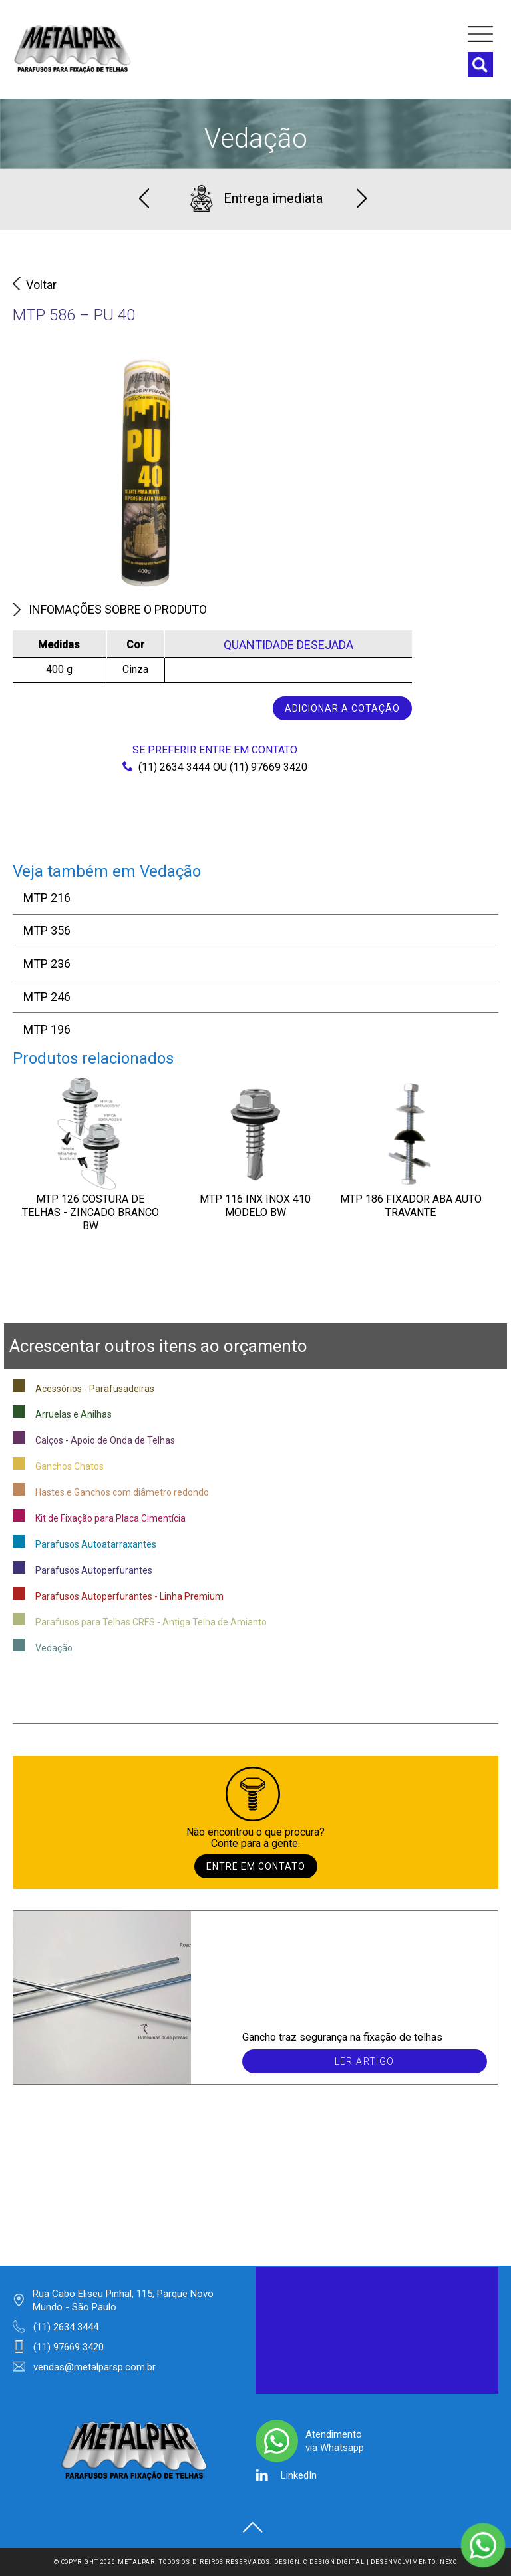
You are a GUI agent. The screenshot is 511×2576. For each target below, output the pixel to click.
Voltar (35, 285)
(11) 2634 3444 (166, 767)
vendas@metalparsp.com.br (94, 2367)
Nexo (449, 2562)
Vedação (255, 138)
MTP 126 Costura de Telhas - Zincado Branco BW (90, 1212)
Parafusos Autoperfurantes (93, 1570)
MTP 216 (47, 898)
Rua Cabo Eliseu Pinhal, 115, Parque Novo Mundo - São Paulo (123, 2300)
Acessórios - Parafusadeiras (94, 1388)
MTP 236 (47, 963)
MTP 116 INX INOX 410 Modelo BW (255, 1206)
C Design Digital (333, 2562)
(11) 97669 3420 (268, 767)
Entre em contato (255, 1866)
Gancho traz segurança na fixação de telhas (342, 2037)
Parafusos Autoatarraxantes (95, 1544)
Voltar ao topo (253, 2527)
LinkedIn (299, 2475)
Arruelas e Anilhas (73, 1414)
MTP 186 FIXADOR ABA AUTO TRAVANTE (411, 1206)
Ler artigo (365, 2061)
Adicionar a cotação (342, 708)
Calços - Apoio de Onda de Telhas (105, 1440)
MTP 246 (47, 997)
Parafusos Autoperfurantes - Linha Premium (129, 1596)
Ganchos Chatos (69, 1466)
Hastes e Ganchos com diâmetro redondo (122, 1492)
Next (362, 198)
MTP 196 (47, 1029)
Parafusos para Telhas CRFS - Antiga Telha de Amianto (151, 1622)
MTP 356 (47, 930)
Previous (144, 198)
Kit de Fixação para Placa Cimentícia (110, 1518)
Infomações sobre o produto (110, 609)
